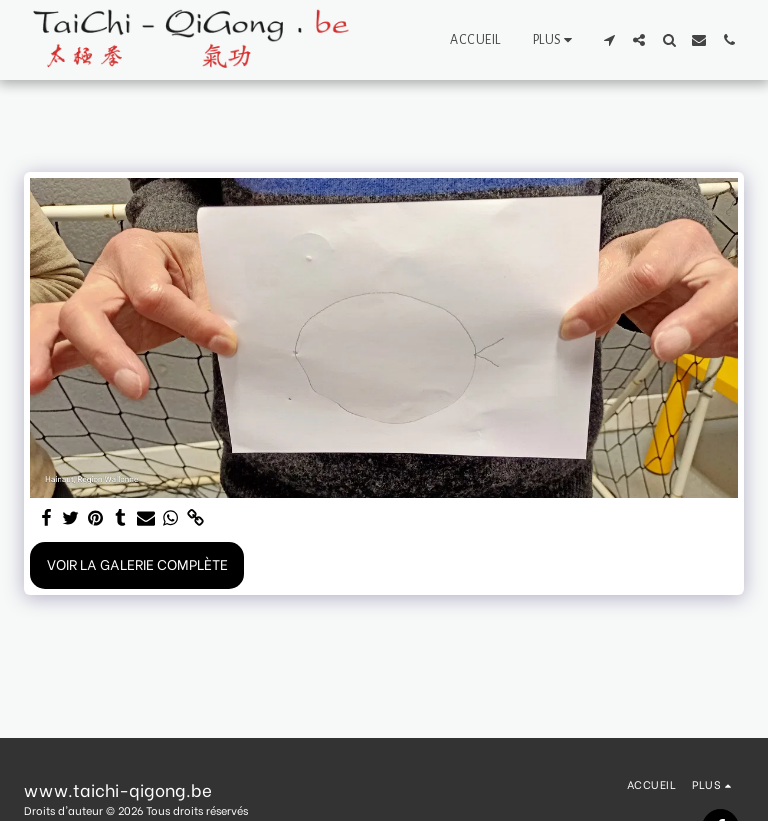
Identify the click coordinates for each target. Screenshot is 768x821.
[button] (609, 40)
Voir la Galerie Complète (137, 563)
